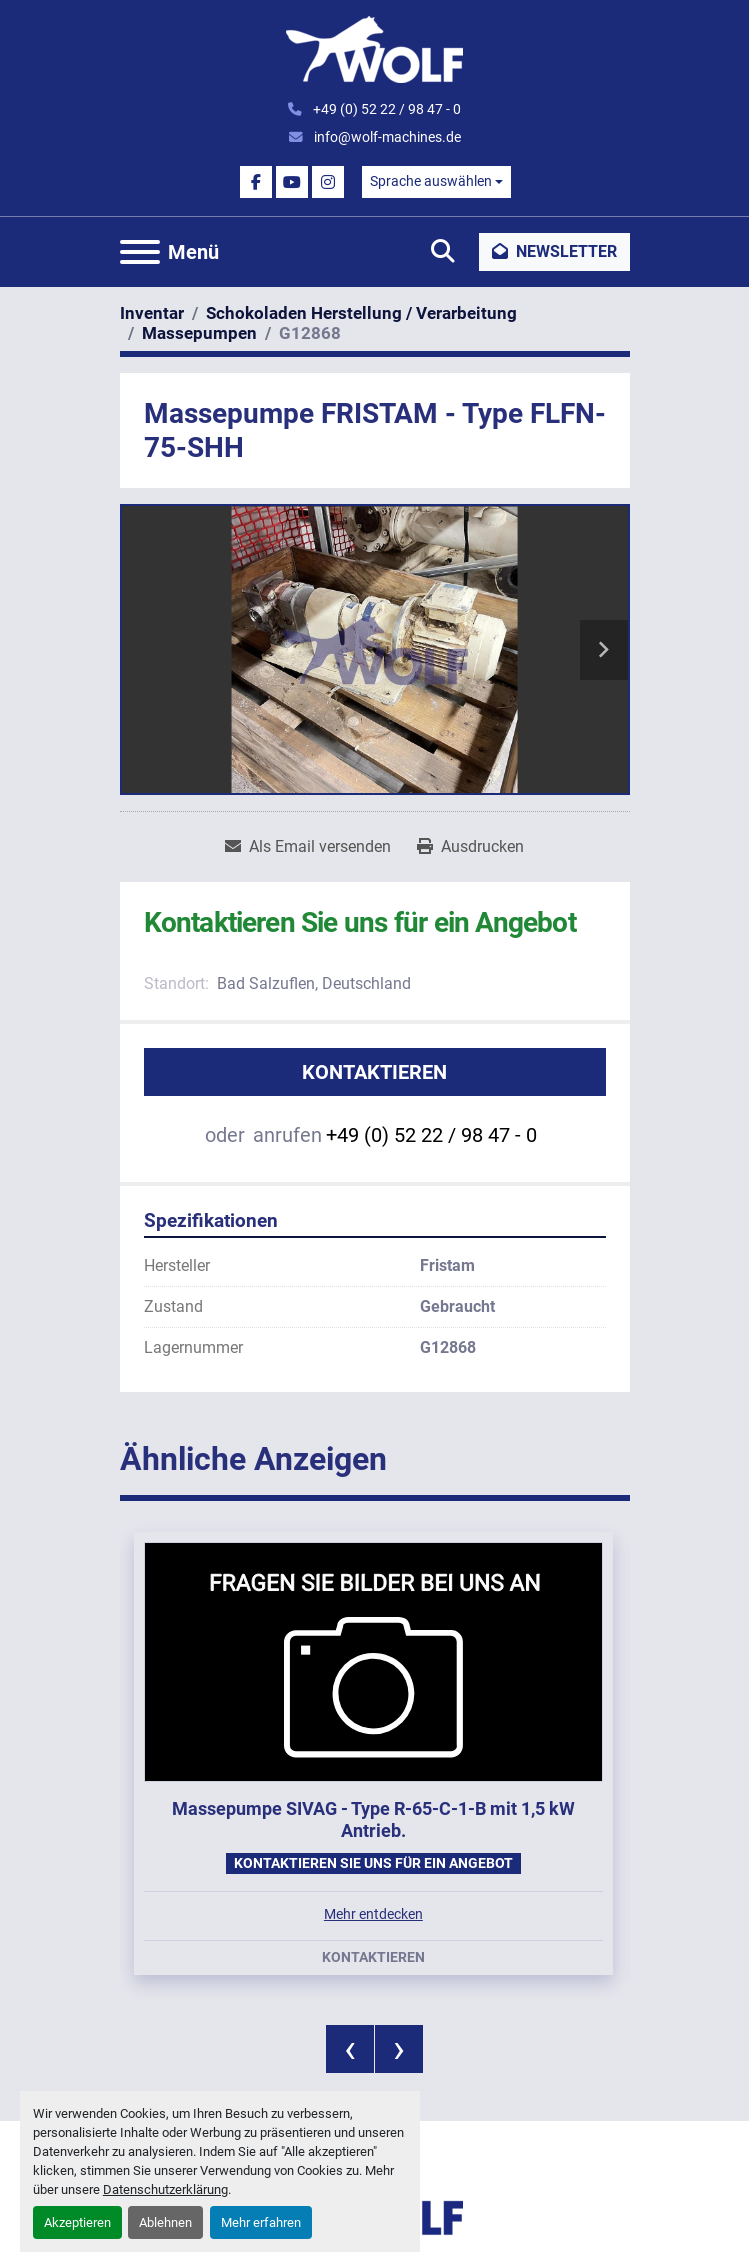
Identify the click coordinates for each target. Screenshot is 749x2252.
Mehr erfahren (261, 2222)
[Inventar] (152, 313)
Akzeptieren (77, 2222)
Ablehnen (165, 2222)
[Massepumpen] (199, 333)
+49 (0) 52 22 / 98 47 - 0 (385, 109)
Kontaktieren (374, 1072)
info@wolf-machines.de (386, 137)
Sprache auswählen (431, 181)
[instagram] (328, 182)
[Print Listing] (470, 847)
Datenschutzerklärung (165, 2189)
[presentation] (350, 2049)
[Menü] (140, 252)
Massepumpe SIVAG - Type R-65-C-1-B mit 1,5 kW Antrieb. (373, 1820)
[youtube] (292, 182)
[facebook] (256, 182)
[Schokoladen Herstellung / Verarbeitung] (361, 313)
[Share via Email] (308, 847)
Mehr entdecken (373, 1914)
